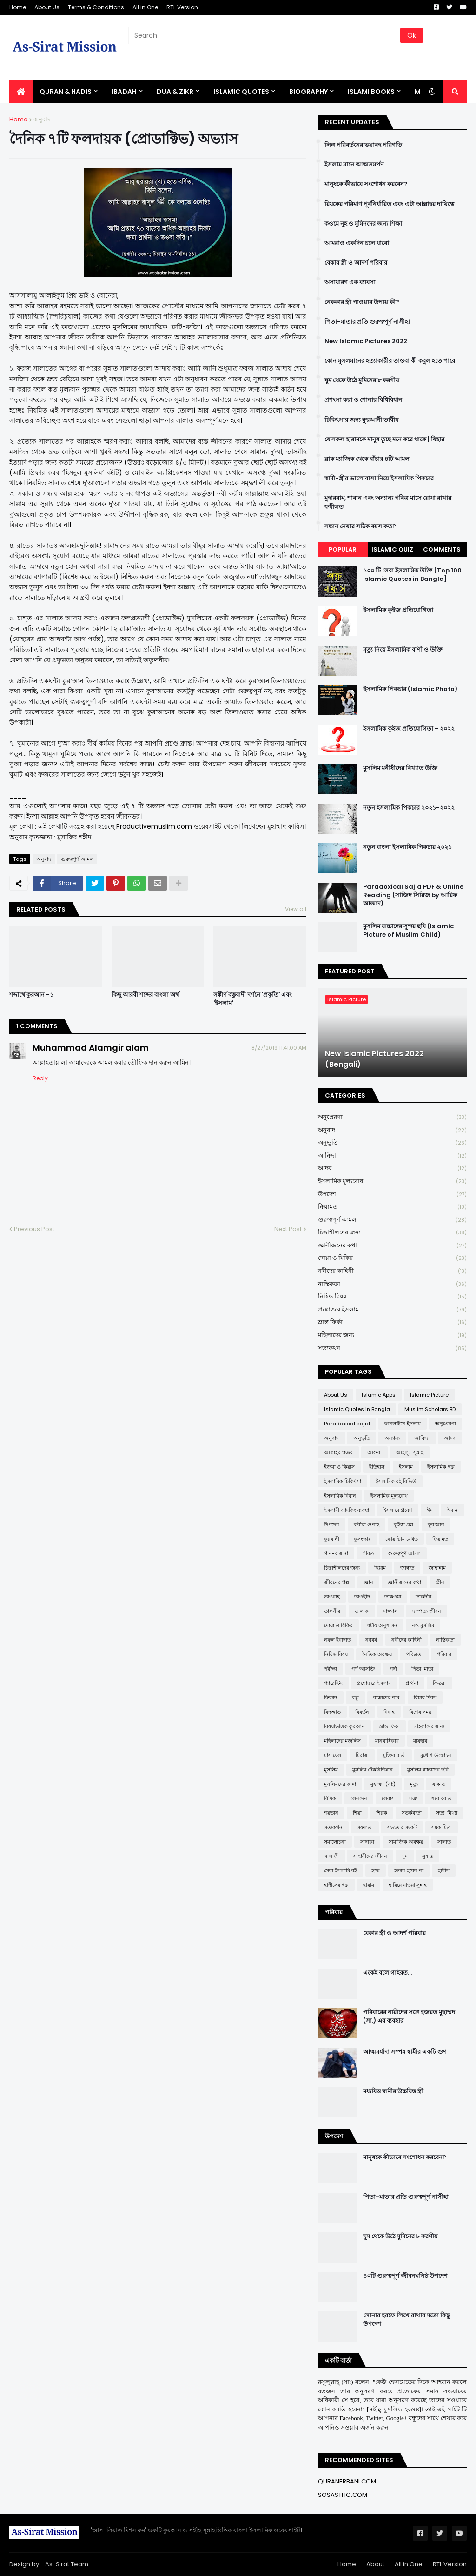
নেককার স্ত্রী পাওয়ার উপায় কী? (361, 302)
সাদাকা (367, 1841)
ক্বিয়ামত (392, 1207)
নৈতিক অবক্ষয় (377, 1654)
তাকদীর (423, 1596)
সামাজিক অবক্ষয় (406, 1841)
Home (17, 7)
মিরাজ (362, 1755)
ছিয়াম (380, 1567)
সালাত (444, 1841)
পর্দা (393, 1668)
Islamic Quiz (392, 549)
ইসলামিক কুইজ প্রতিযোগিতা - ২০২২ (409, 729)
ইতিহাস (376, 1467)
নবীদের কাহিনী (392, 1271)
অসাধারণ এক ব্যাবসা (350, 282)
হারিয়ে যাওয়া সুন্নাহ (408, 1885)
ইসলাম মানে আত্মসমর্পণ (354, 164)
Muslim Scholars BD (430, 1409)
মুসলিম (331, 1769)
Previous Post (34, 1229)
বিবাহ (389, 1712)
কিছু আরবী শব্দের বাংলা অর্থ (145, 995)
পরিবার (444, 1654)
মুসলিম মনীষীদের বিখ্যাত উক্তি (400, 768)
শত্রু (413, 1798)
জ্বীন (440, 1582)
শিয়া (357, 1813)
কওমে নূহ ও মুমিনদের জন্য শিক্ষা (363, 224)
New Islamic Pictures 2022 (365, 341)
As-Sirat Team (66, 2564)
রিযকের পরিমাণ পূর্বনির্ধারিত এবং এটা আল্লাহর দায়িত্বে (389, 204)
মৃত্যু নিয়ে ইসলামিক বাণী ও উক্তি (403, 650)
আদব (392, 1168)
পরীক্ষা (330, 1668)
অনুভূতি (392, 1143)
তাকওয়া (392, 1596)
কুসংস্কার (362, 1539)
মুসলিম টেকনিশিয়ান (372, 1769)
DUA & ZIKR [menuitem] (175, 91)
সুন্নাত (427, 1856)
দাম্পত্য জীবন (426, 1611)
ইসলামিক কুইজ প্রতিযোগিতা (398, 610)
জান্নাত (407, 1567)
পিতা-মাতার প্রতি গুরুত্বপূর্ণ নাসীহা (367, 322)
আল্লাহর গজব (338, 1452)
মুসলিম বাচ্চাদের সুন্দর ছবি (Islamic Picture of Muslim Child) (408, 930)
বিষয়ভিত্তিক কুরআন (344, 1726)
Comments (442, 549)
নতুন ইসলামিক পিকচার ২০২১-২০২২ (409, 808)
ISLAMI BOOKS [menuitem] (371, 91)
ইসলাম (406, 1467)
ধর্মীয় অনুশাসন (382, 1625)
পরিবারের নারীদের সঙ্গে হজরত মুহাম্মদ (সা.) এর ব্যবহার (409, 2016)
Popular (343, 549)
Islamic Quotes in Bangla (357, 1409)
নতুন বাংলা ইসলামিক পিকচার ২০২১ (407, 847)
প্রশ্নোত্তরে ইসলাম (392, 1310)
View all (295, 909)
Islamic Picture (429, 1394)
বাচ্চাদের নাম (386, 1697)
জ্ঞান (368, 1582)
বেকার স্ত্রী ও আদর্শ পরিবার (355, 263)
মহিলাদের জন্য (392, 1335)
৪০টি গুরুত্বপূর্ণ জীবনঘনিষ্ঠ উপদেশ (405, 2276)
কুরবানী (331, 1539)
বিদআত (332, 1712)
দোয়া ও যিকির (392, 1258)
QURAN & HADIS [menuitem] (66, 91)
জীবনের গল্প (336, 1582)
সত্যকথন (392, 1348)
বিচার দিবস (425, 1697)
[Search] (265, 35)
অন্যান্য (392, 1438)
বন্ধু (355, 1697)
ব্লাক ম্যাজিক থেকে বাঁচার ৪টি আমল (367, 459)
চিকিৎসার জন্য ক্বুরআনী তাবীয (361, 420)
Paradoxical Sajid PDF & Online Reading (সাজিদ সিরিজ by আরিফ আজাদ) (413, 895)
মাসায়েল (332, 1755)
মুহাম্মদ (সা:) (383, 1784)
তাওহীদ (362, 1596)
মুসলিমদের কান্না (340, 1784)
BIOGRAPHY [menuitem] (308, 91)
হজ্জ (375, 1870)
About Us (47, 7)
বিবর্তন (362, 1712)
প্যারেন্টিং (333, 1683)
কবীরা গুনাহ (366, 1524)
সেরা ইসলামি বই (340, 1870)
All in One (145, 7)
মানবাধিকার (387, 1740)
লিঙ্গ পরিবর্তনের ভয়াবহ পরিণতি (363, 145)
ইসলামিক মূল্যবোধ (392, 1181)
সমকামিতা (441, 1827)
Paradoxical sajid (347, 1423)
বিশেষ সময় (420, 1712)
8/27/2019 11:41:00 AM (278, 1048)
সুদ (405, 1856)
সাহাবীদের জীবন (370, 1856)
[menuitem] (21, 91)
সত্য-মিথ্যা (446, 1813)
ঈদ (430, 1510)
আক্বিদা (392, 1156)
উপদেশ (392, 1194)
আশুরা (374, 1452)
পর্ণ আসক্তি (363, 1668)
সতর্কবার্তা (412, 1813)
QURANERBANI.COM (347, 2481)
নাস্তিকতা (392, 1284)
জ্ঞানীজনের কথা (392, 1246)
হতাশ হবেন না (408, 1870)
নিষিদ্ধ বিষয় (392, 1297)
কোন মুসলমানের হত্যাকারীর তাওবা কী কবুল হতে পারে (389, 361)
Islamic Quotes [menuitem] (241, 91)
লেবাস (388, 1798)
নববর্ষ (371, 1640)
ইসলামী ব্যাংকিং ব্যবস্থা (346, 1510)
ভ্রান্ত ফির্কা (392, 1322)
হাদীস (444, 1870)
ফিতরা (439, 1683)
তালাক (362, 1611)
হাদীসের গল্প (336, 1885)
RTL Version (182, 7)
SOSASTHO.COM (342, 2494)
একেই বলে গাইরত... (387, 1973)
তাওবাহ (332, 1596)
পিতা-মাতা (422, 1668)
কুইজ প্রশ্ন (403, 1524)
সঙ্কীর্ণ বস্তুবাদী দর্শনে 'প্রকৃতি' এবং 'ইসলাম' (252, 999)
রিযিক (330, 1798)
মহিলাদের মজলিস (342, 1740)
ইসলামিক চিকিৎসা (342, 1481)
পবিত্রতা (414, 1654)
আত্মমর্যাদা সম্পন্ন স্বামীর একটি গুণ (405, 2052)
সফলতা (365, 1827)
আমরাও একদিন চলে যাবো (356, 243)
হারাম (368, 1885)
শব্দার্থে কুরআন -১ (31, 995)
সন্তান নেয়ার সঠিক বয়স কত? (360, 526)
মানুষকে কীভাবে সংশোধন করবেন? (366, 184)
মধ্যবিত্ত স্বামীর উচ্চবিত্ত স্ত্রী (393, 2091)
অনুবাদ (42, 119)
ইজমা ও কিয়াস (339, 1467)
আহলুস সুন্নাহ (409, 1452)
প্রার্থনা (411, 1683)
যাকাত (438, 1784)
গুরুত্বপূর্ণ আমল (77, 859)
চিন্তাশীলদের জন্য (392, 1233)
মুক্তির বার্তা (394, 1755)
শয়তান (331, 1813)
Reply (40, 1078)
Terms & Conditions (96, 7)
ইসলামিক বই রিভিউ (396, 1481)
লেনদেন (358, 1798)
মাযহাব (420, 1740)
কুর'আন (436, 1524)
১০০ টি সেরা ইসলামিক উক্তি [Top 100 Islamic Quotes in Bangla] (412, 574)
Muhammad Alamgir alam (91, 1047)
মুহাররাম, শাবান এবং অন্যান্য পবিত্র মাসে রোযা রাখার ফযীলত (387, 502)
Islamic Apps (379, 1394)
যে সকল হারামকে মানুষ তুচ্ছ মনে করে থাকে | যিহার (384, 439)
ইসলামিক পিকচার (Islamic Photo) (410, 689)
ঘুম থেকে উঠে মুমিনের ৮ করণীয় (361, 380)
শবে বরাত (441, 1798)
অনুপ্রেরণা (392, 1117)
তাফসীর (332, 1611)
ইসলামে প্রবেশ (397, 1510)
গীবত (368, 1553)
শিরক (381, 1813)
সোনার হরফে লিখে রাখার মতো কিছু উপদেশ (406, 2319)
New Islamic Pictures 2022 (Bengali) (374, 1059)
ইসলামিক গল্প (441, 1467)
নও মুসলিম (423, 1625)
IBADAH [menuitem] (124, 91)
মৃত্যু (414, 1784)
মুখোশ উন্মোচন (435, 1755)
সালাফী (331, 1856)
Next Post (288, 1229)
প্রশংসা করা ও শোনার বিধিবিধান (363, 400)
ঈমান (452, 1510)
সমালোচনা (335, 1841)
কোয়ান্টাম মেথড (401, 1539)
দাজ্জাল (390, 1611)
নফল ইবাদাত (337, 1640)
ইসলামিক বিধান (340, 1495)
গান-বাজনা (336, 1553)
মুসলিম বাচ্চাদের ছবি (428, 1769)
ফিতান (330, 1697)
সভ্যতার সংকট (402, 1827)
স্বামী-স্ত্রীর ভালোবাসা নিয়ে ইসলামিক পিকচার (379, 478)
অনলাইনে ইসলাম (402, 1423)
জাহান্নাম (437, 1567)
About (375, 2564)
